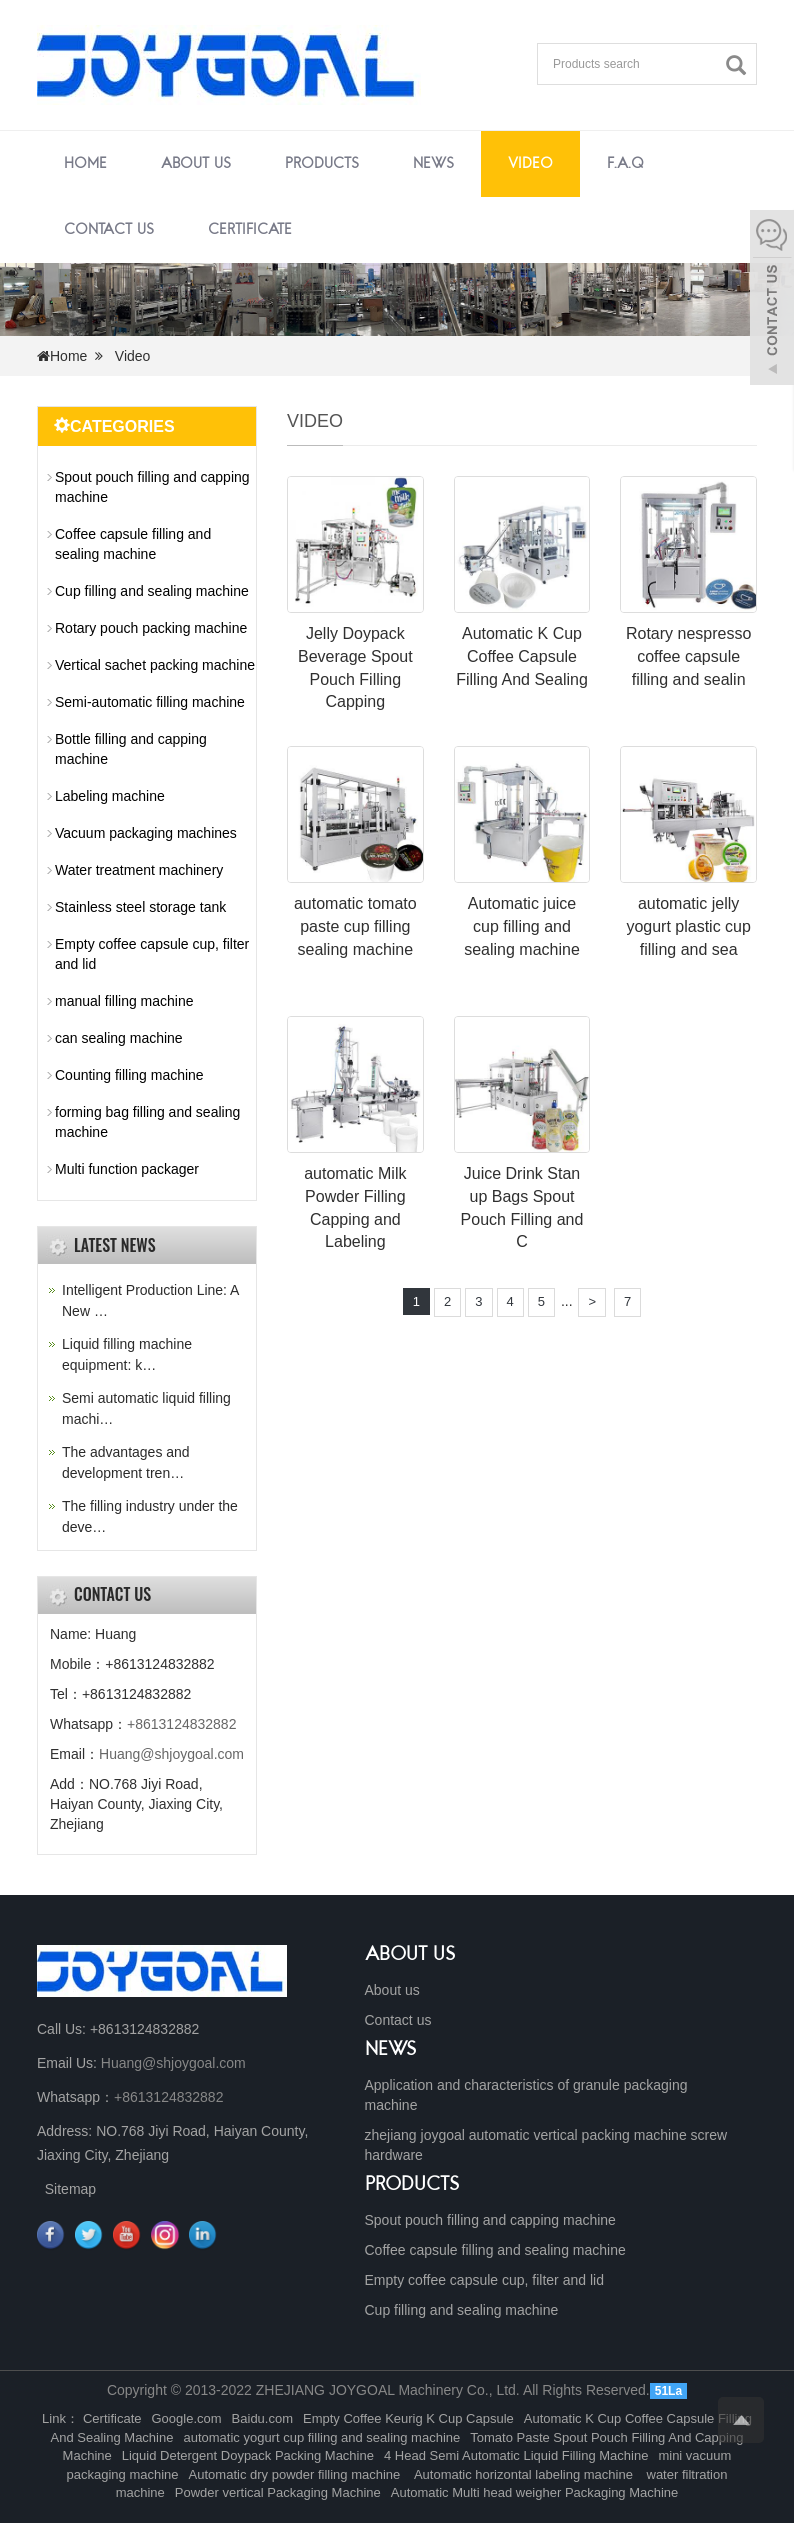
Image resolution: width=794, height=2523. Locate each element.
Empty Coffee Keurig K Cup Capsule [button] (408, 2418)
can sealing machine (119, 1038)
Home (85, 164)
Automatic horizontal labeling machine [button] (523, 2474)
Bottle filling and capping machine (131, 749)
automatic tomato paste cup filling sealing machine (355, 926)
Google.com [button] (187, 2418)
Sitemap (70, 2189)
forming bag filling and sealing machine (147, 1122)
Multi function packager (127, 1169)
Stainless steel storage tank (140, 907)
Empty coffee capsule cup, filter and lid (152, 954)
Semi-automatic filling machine (150, 702)
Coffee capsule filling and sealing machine (133, 544)
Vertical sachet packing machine (155, 665)
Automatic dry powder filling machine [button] (296, 2474)
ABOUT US (410, 1955)
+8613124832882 (181, 1724)
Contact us (109, 230)
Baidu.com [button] (262, 2418)
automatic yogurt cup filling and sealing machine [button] (321, 2437)
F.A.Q (625, 164)
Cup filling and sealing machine (152, 591)
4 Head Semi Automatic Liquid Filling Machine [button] (516, 2455)
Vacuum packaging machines (146, 833)
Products (322, 164)
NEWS (391, 2050)
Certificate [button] (112, 2418)
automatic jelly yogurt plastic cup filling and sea (688, 926)
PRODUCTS (412, 2185)
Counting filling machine (129, 1075)
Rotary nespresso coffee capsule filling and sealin (688, 656)
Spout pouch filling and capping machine (152, 487)
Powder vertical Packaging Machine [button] (278, 2492)
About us (196, 164)
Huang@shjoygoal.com (171, 1754)
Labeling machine (110, 796)
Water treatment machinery (139, 870)
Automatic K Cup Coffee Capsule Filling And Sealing (522, 656)
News (433, 164)
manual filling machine (124, 1001)
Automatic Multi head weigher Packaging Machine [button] (535, 2492)
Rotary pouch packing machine (151, 628)
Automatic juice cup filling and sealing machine (522, 926)
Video (530, 164)
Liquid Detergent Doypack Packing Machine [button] (248, 2455)
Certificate (250, 230)
